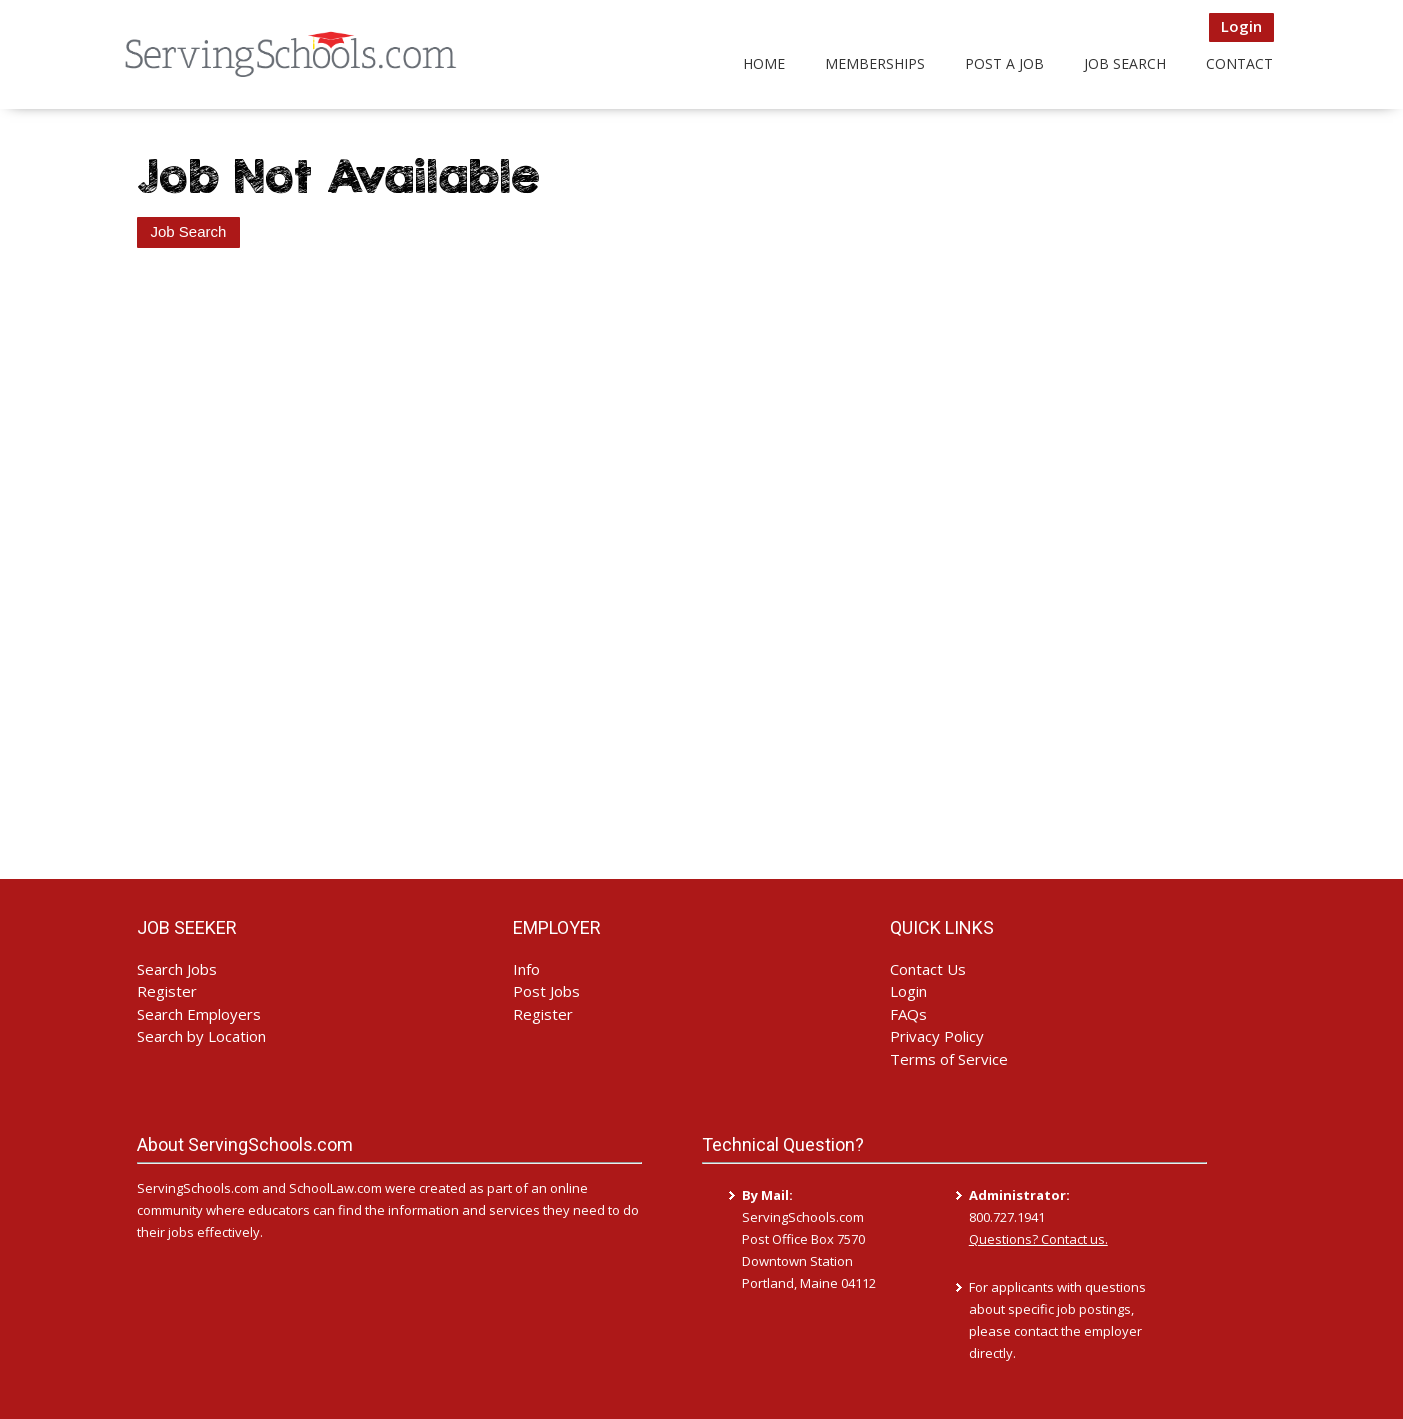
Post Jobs (546, 991)
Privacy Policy (937, 1036)
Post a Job (1004, 63)
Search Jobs (177, 969)
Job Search (1125, 63)
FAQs (908, 1014)
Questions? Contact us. (1038, 1239)
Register (167, 991)
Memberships (875, 63)
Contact (1239, 63)
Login (1241, 26)
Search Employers (199, 1014)
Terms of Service (949, 1059)
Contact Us (928, 969)
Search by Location (201, 1036)
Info (526, 969)
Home (764, 63)
